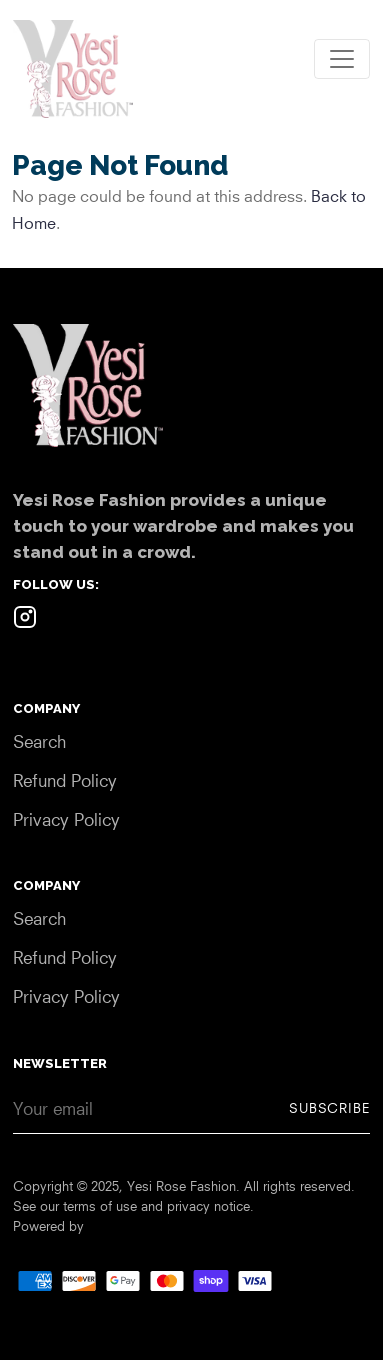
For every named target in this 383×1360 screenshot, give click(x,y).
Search (39, 741)
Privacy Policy (66, 819)
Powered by (48, 1226)
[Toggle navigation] (342, 59)
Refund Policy (65, 780)
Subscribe (330, 1108)
